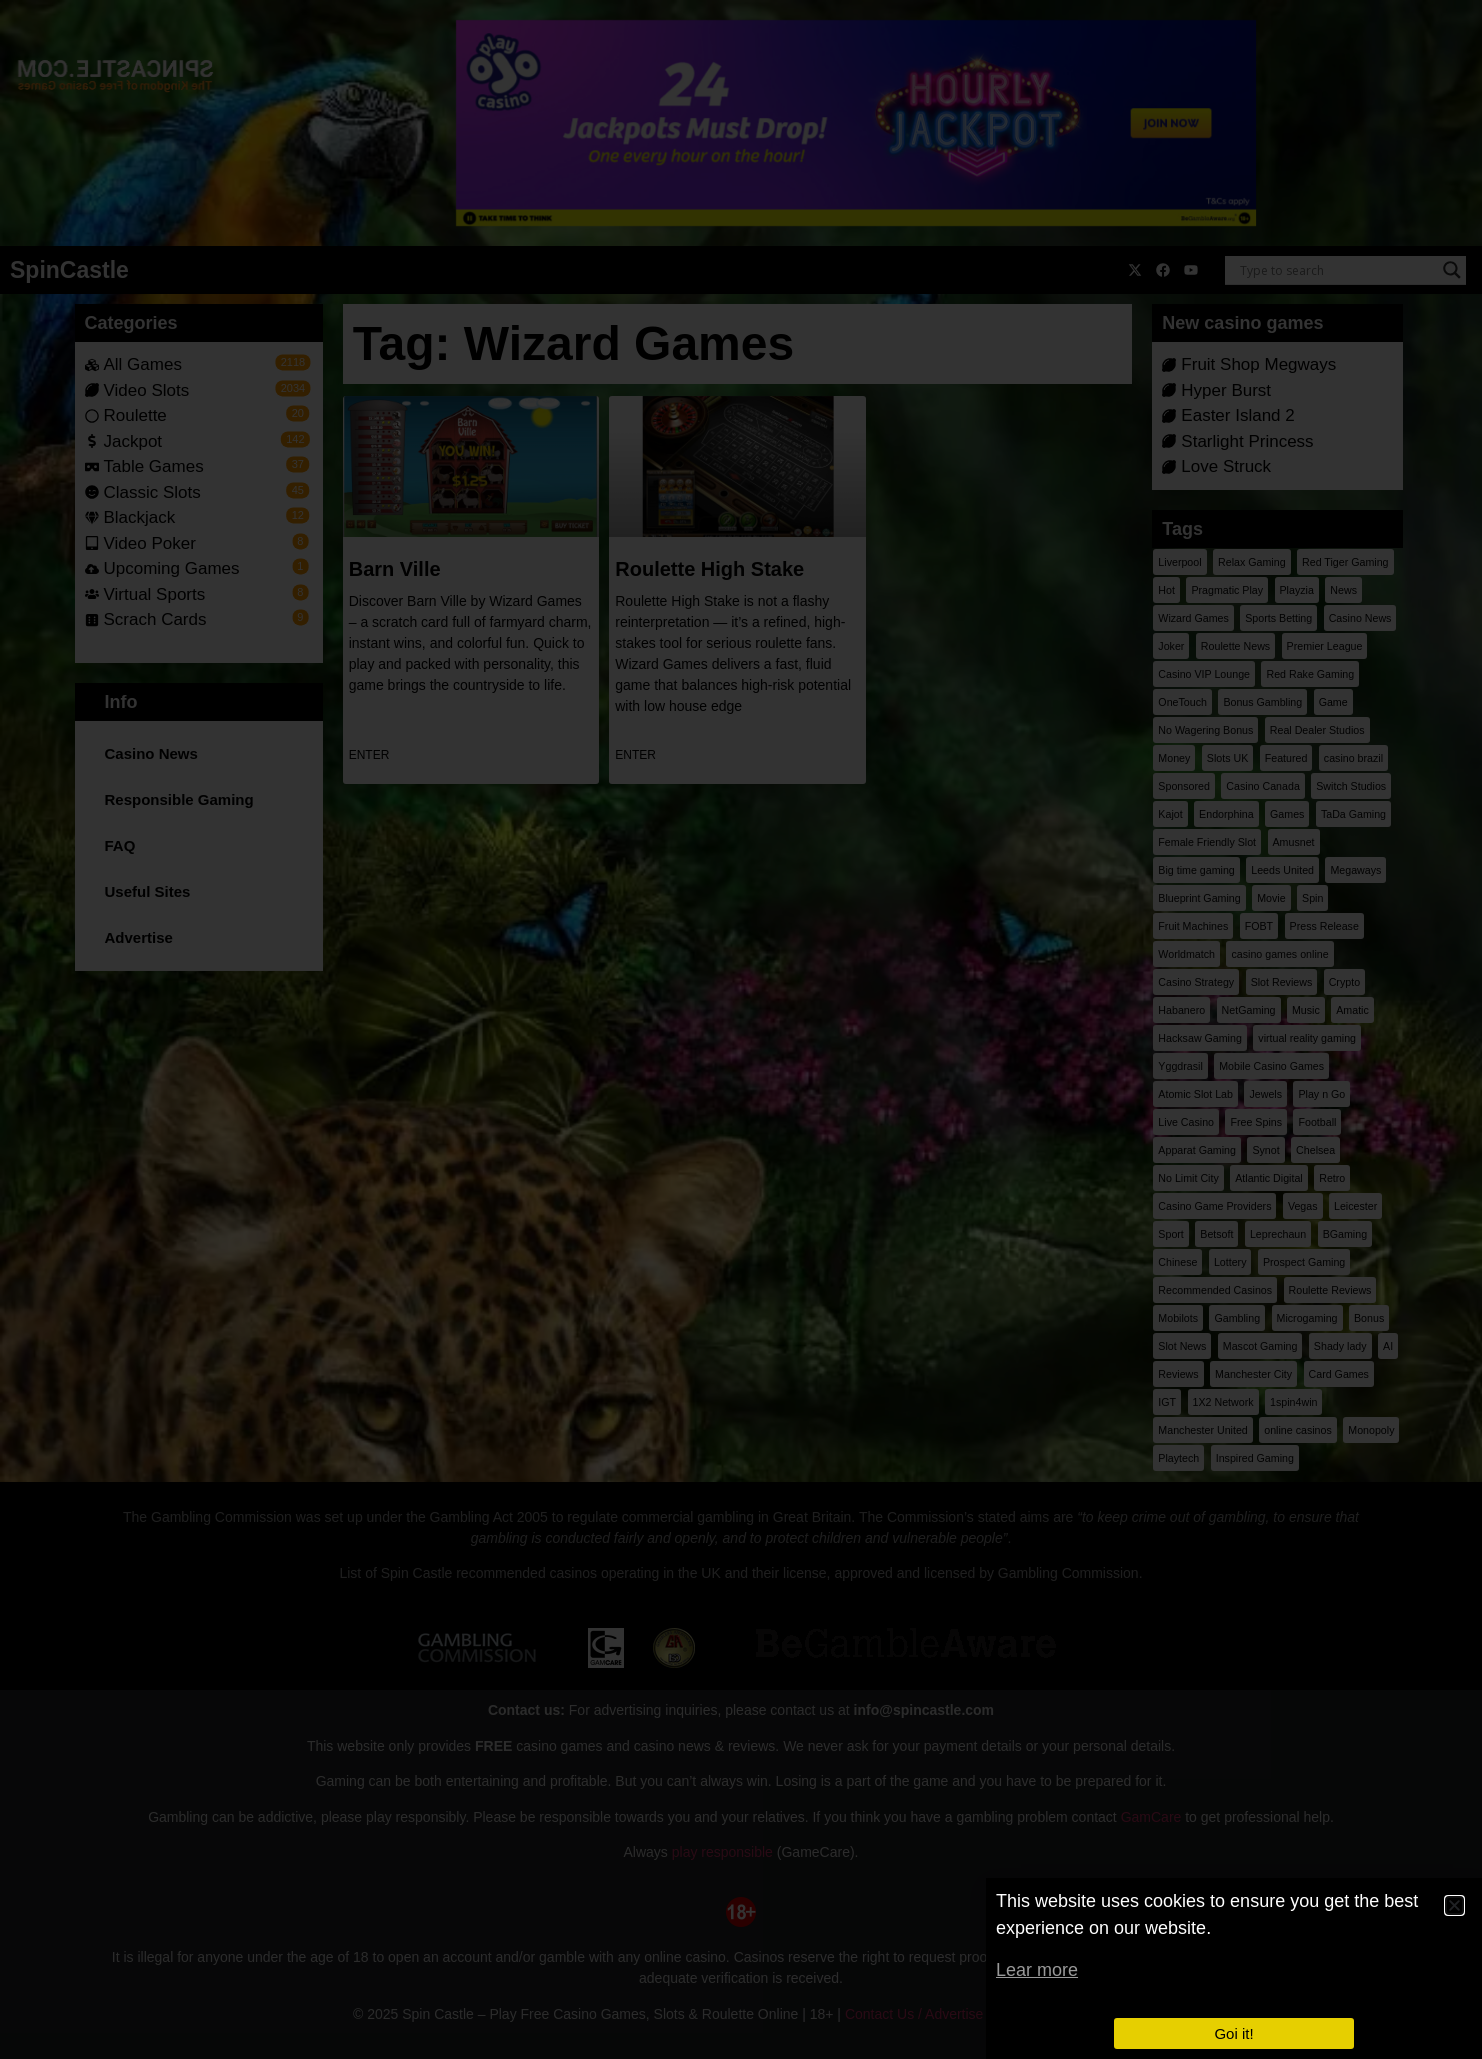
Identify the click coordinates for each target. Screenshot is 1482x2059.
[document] (741, 1029)
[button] (1454, 1905)
